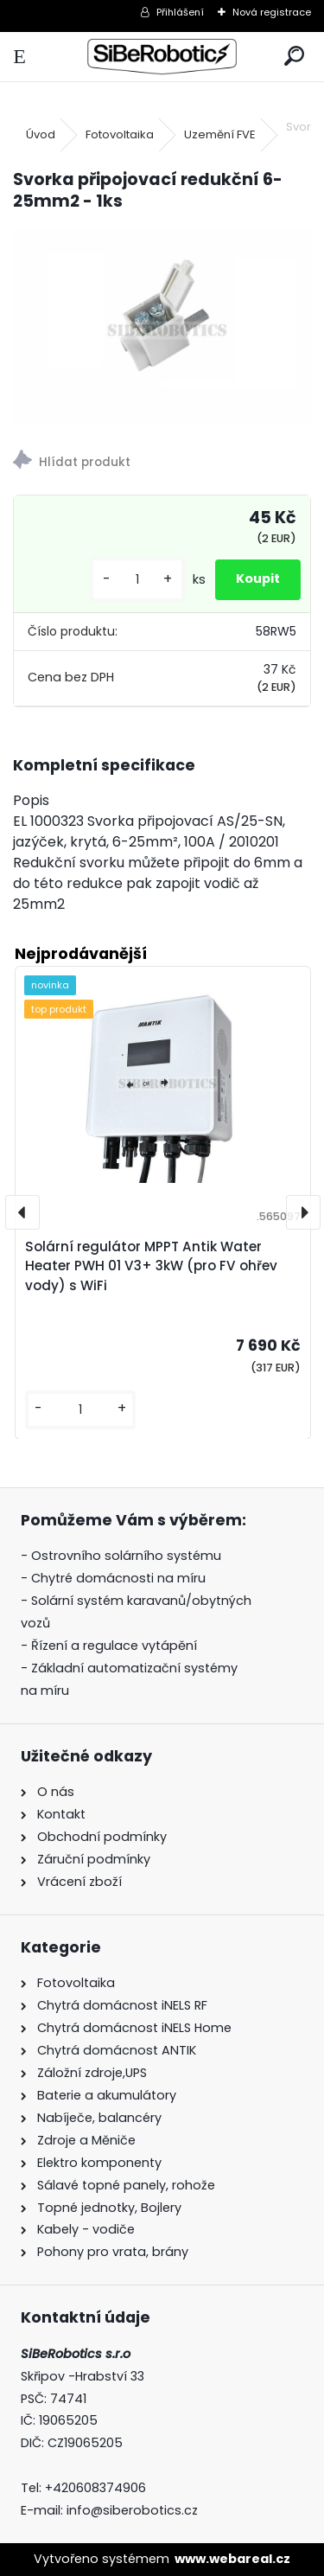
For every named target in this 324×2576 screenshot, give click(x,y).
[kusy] (137, 580)
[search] (294, 57)
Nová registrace (271, 12)
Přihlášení (180, 12)
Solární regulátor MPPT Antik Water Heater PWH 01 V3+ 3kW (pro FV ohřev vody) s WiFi (151, 1265)
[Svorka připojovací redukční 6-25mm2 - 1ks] (162, 326)
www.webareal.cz (232, 2558)
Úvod (40, 134)
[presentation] (22, 1212)
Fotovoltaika (120, 134)
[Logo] (161, 57)
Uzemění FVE (220, 134)
